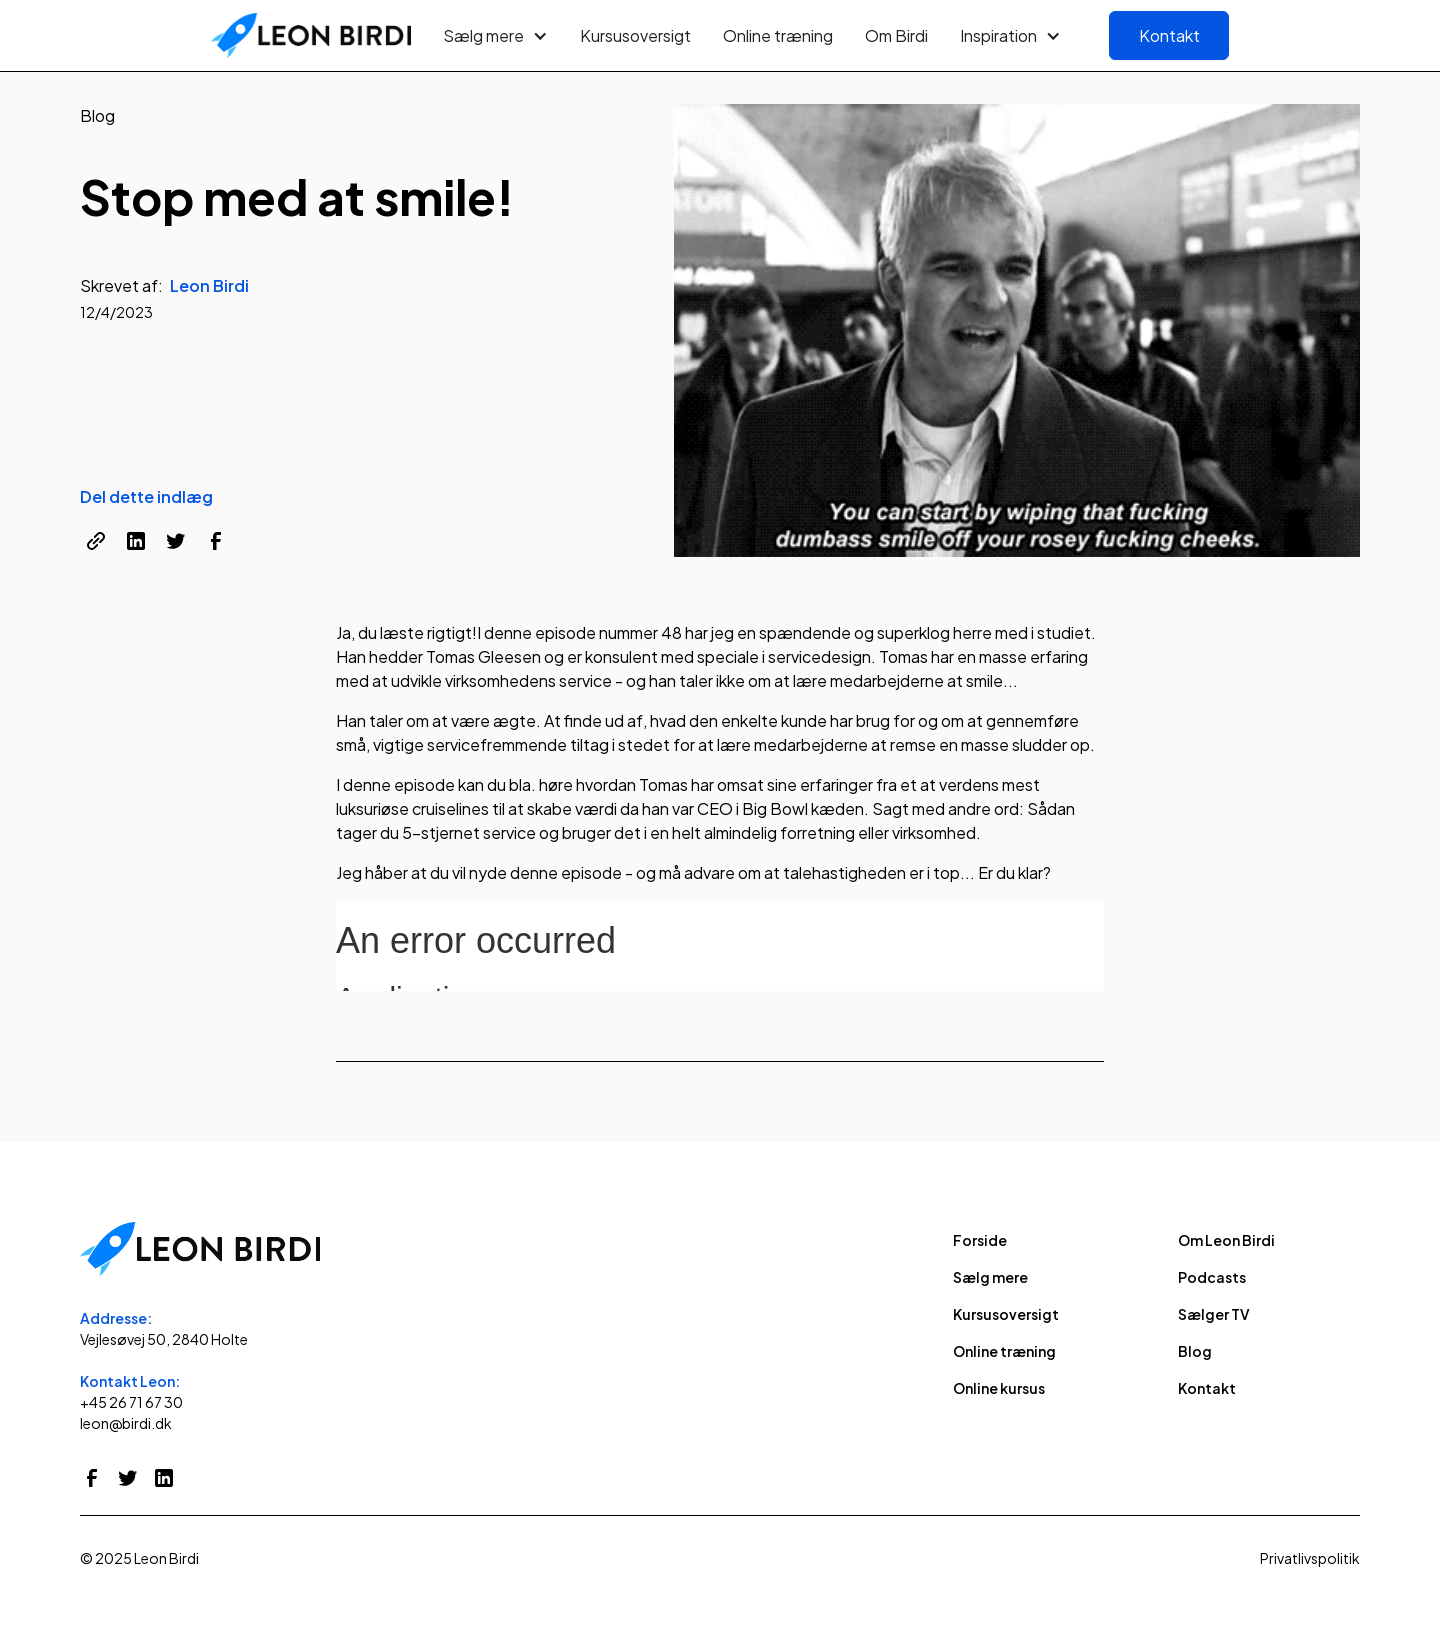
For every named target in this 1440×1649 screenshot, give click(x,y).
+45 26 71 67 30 (131, 1402)
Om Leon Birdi (1226, 1240)
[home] (311, 36)
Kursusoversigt (635, 35)
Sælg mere (990, 1277)
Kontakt (1169, 35)
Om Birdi (896, 35)
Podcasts (1212, 1277)
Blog (1195, 1351)
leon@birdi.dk (126, 1423)
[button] (495, 36)
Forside (980, 1240)
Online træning (778, 35)
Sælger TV (1214, 1314)
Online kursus (999, 1388)
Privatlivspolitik (1310, 1558)
